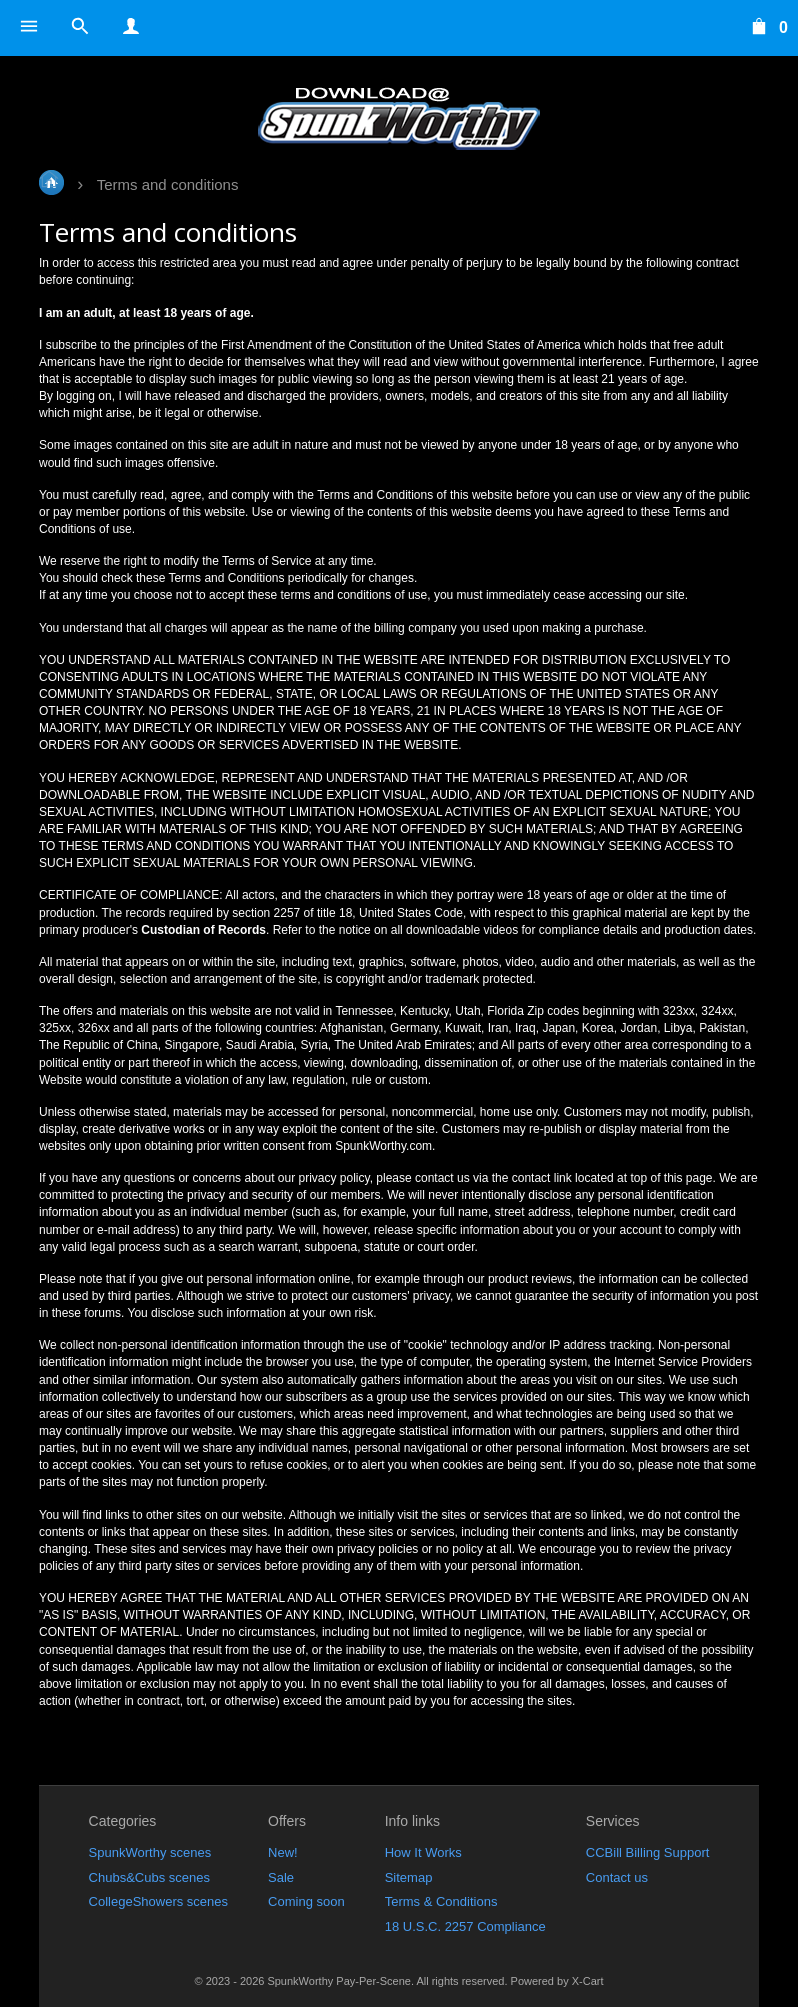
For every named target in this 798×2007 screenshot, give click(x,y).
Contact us (617, 1877)
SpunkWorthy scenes (150, 1852)
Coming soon (306, 1901)
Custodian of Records (203, 930)
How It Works (423, 1852)
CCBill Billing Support (648, 1852)
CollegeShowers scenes (158, 1901)
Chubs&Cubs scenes (149, 1877)
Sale (281, 1877)
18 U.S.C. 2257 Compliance (465, 1926)
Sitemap (409, 1877)
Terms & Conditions (441, 1901)
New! (283, 1852)
